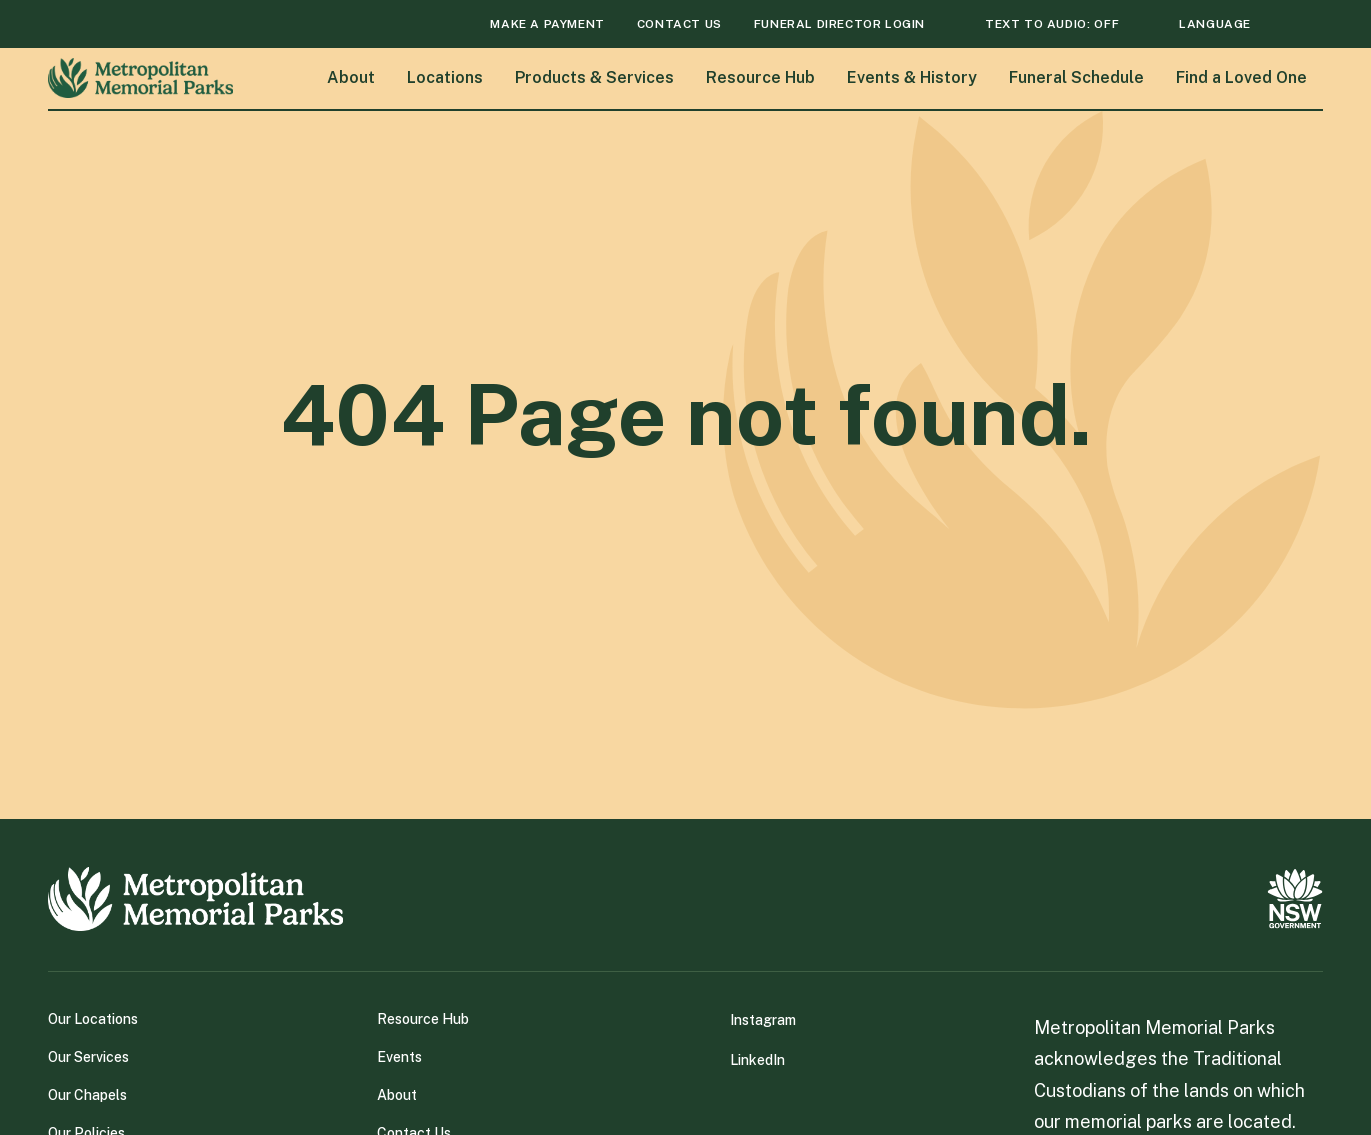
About (351, 77)
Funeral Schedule (1076, 77)
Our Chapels (87, 1095)
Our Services (88, 1057)
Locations (445, 77)
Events (399, 1057)
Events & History (912, 77)
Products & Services (594, 77)
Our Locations (93, 1019)
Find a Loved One (1241, 77)
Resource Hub (760, 77)
